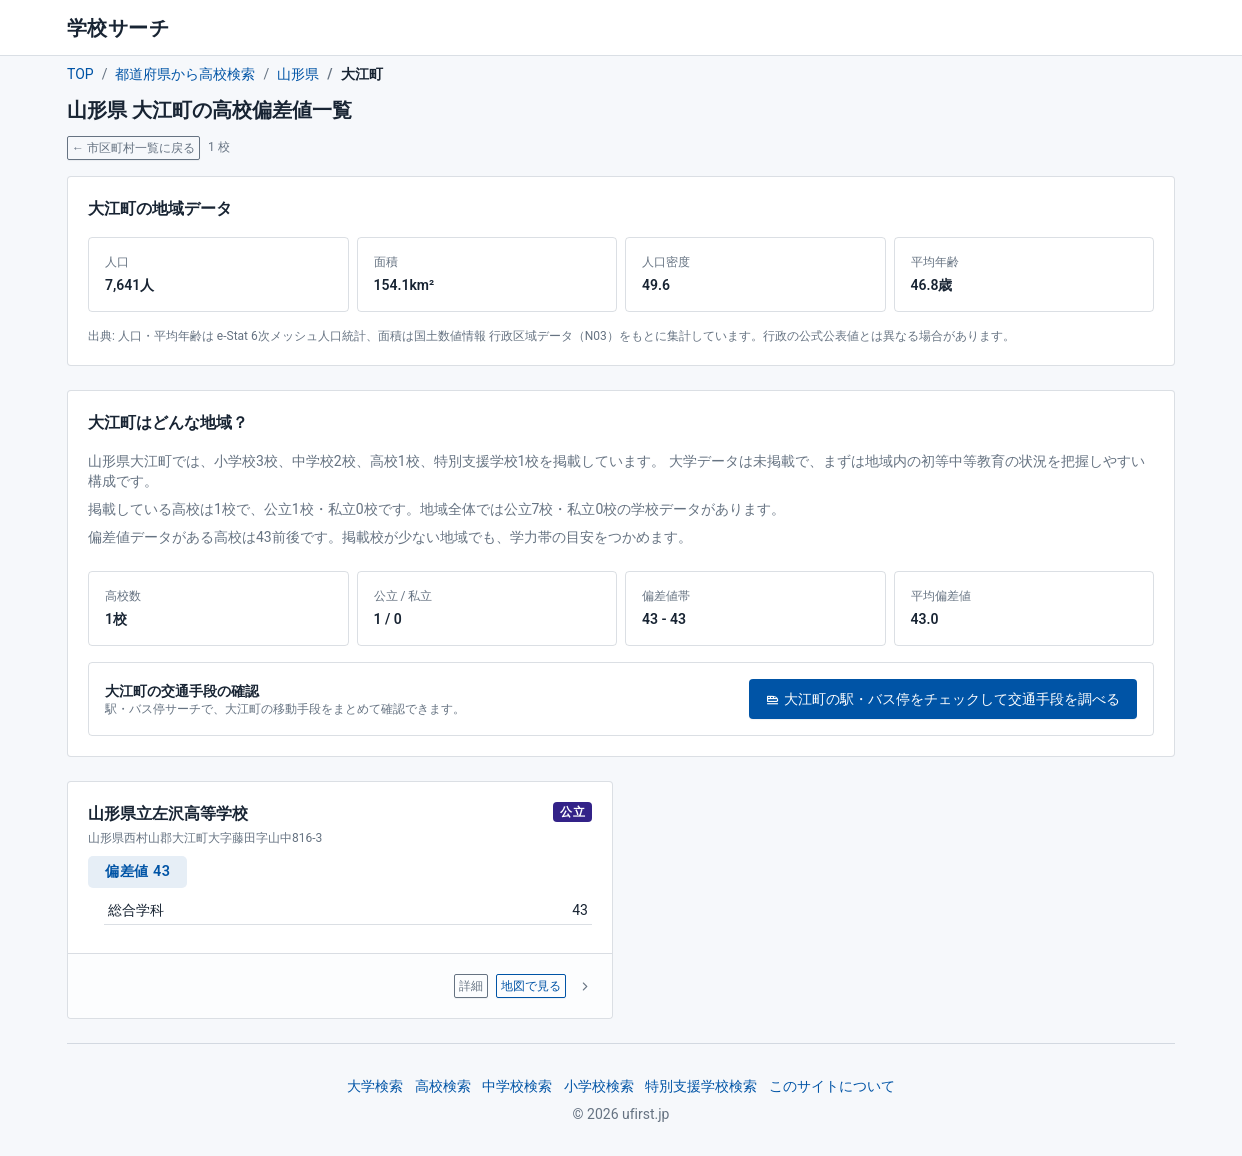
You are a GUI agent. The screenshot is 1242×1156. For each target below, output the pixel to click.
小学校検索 (599, 1086)
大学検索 (375, 1086)
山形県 (298, 74)
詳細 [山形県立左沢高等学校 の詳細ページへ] (471, 986)
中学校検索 (517, 1086)
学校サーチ (118, 28)
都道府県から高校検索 (185, 74)
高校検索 (443, 1086)
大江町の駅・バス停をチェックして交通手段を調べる (943, 699)
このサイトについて (832, 1086)
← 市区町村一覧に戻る (133, 148)
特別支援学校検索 (701, 1086)
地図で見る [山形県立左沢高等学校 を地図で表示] (531, 986)
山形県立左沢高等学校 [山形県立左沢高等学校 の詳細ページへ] (168, 813)
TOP (80, 74)
